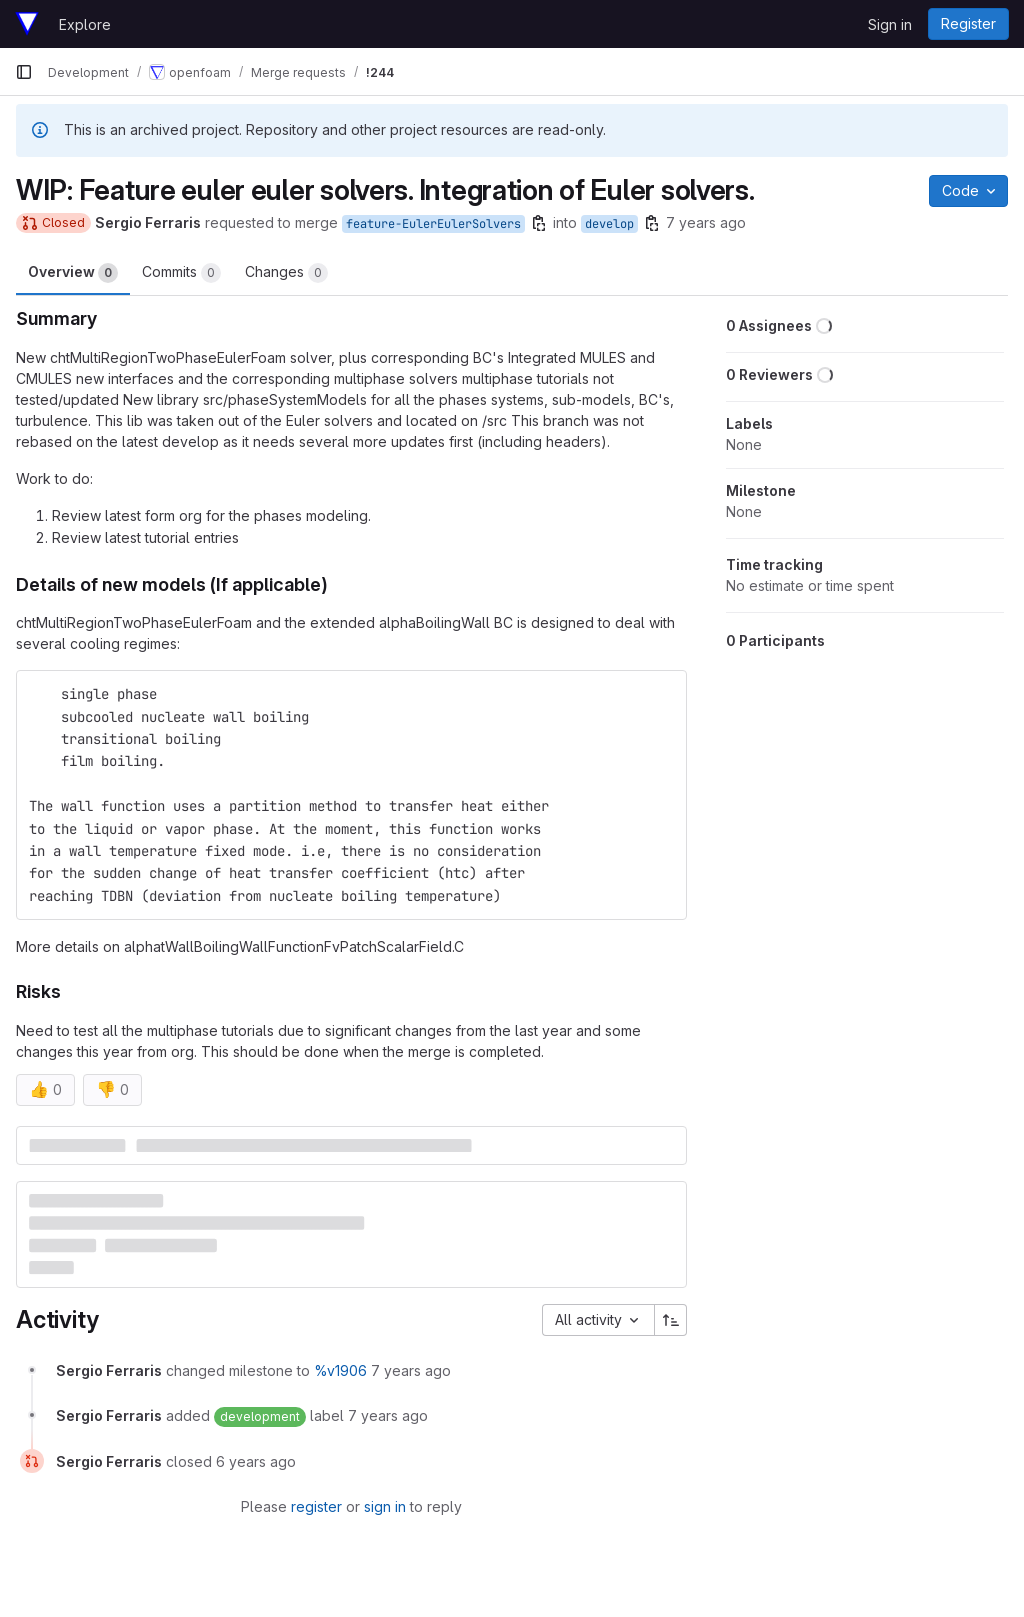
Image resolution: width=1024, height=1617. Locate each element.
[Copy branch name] (539, 223)
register (316, 1506)
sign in (385, 1506)
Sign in (890, 24)
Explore (85, 24)
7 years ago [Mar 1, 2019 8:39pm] (706, 222)
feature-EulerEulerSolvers (433, 224)
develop (609, 224)
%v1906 (340, 1370)
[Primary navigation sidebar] (24, 72)
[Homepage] (27, 24)
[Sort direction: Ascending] (671, 1320)
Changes (286, 273)
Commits (181, 273)
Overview (73, 273)
